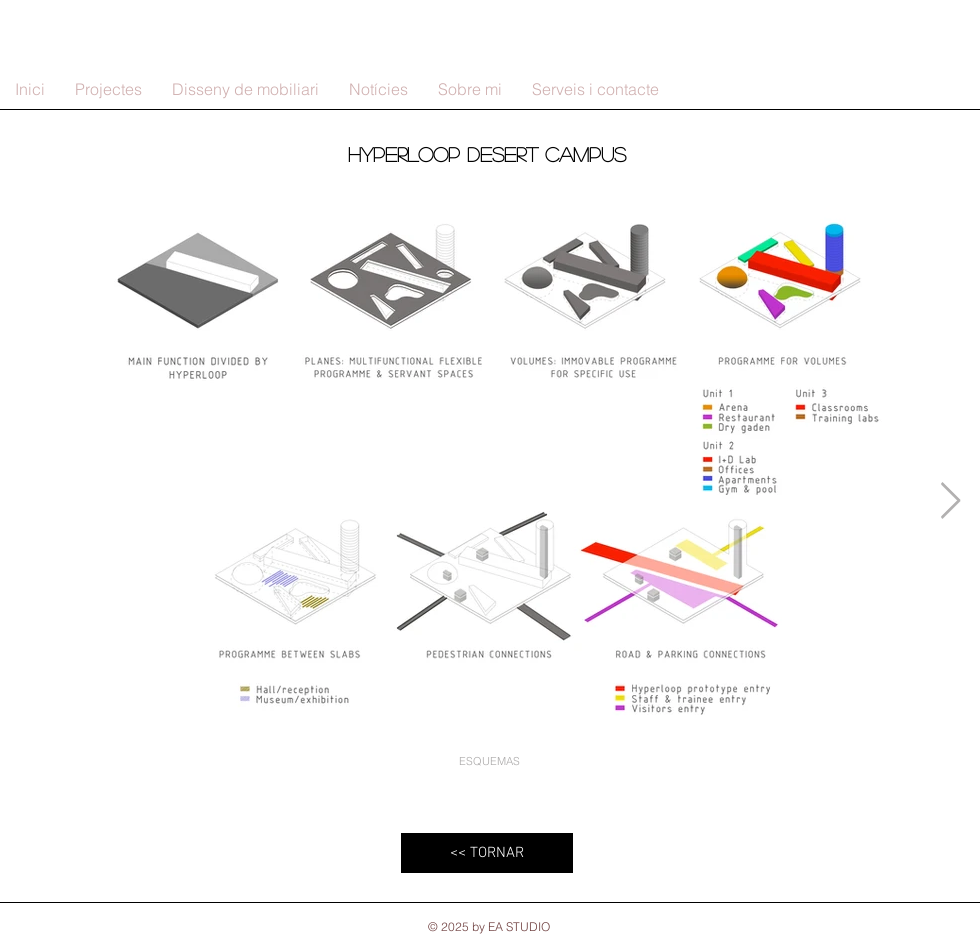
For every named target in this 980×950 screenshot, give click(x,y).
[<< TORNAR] (487, 853)
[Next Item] (950, 501)
